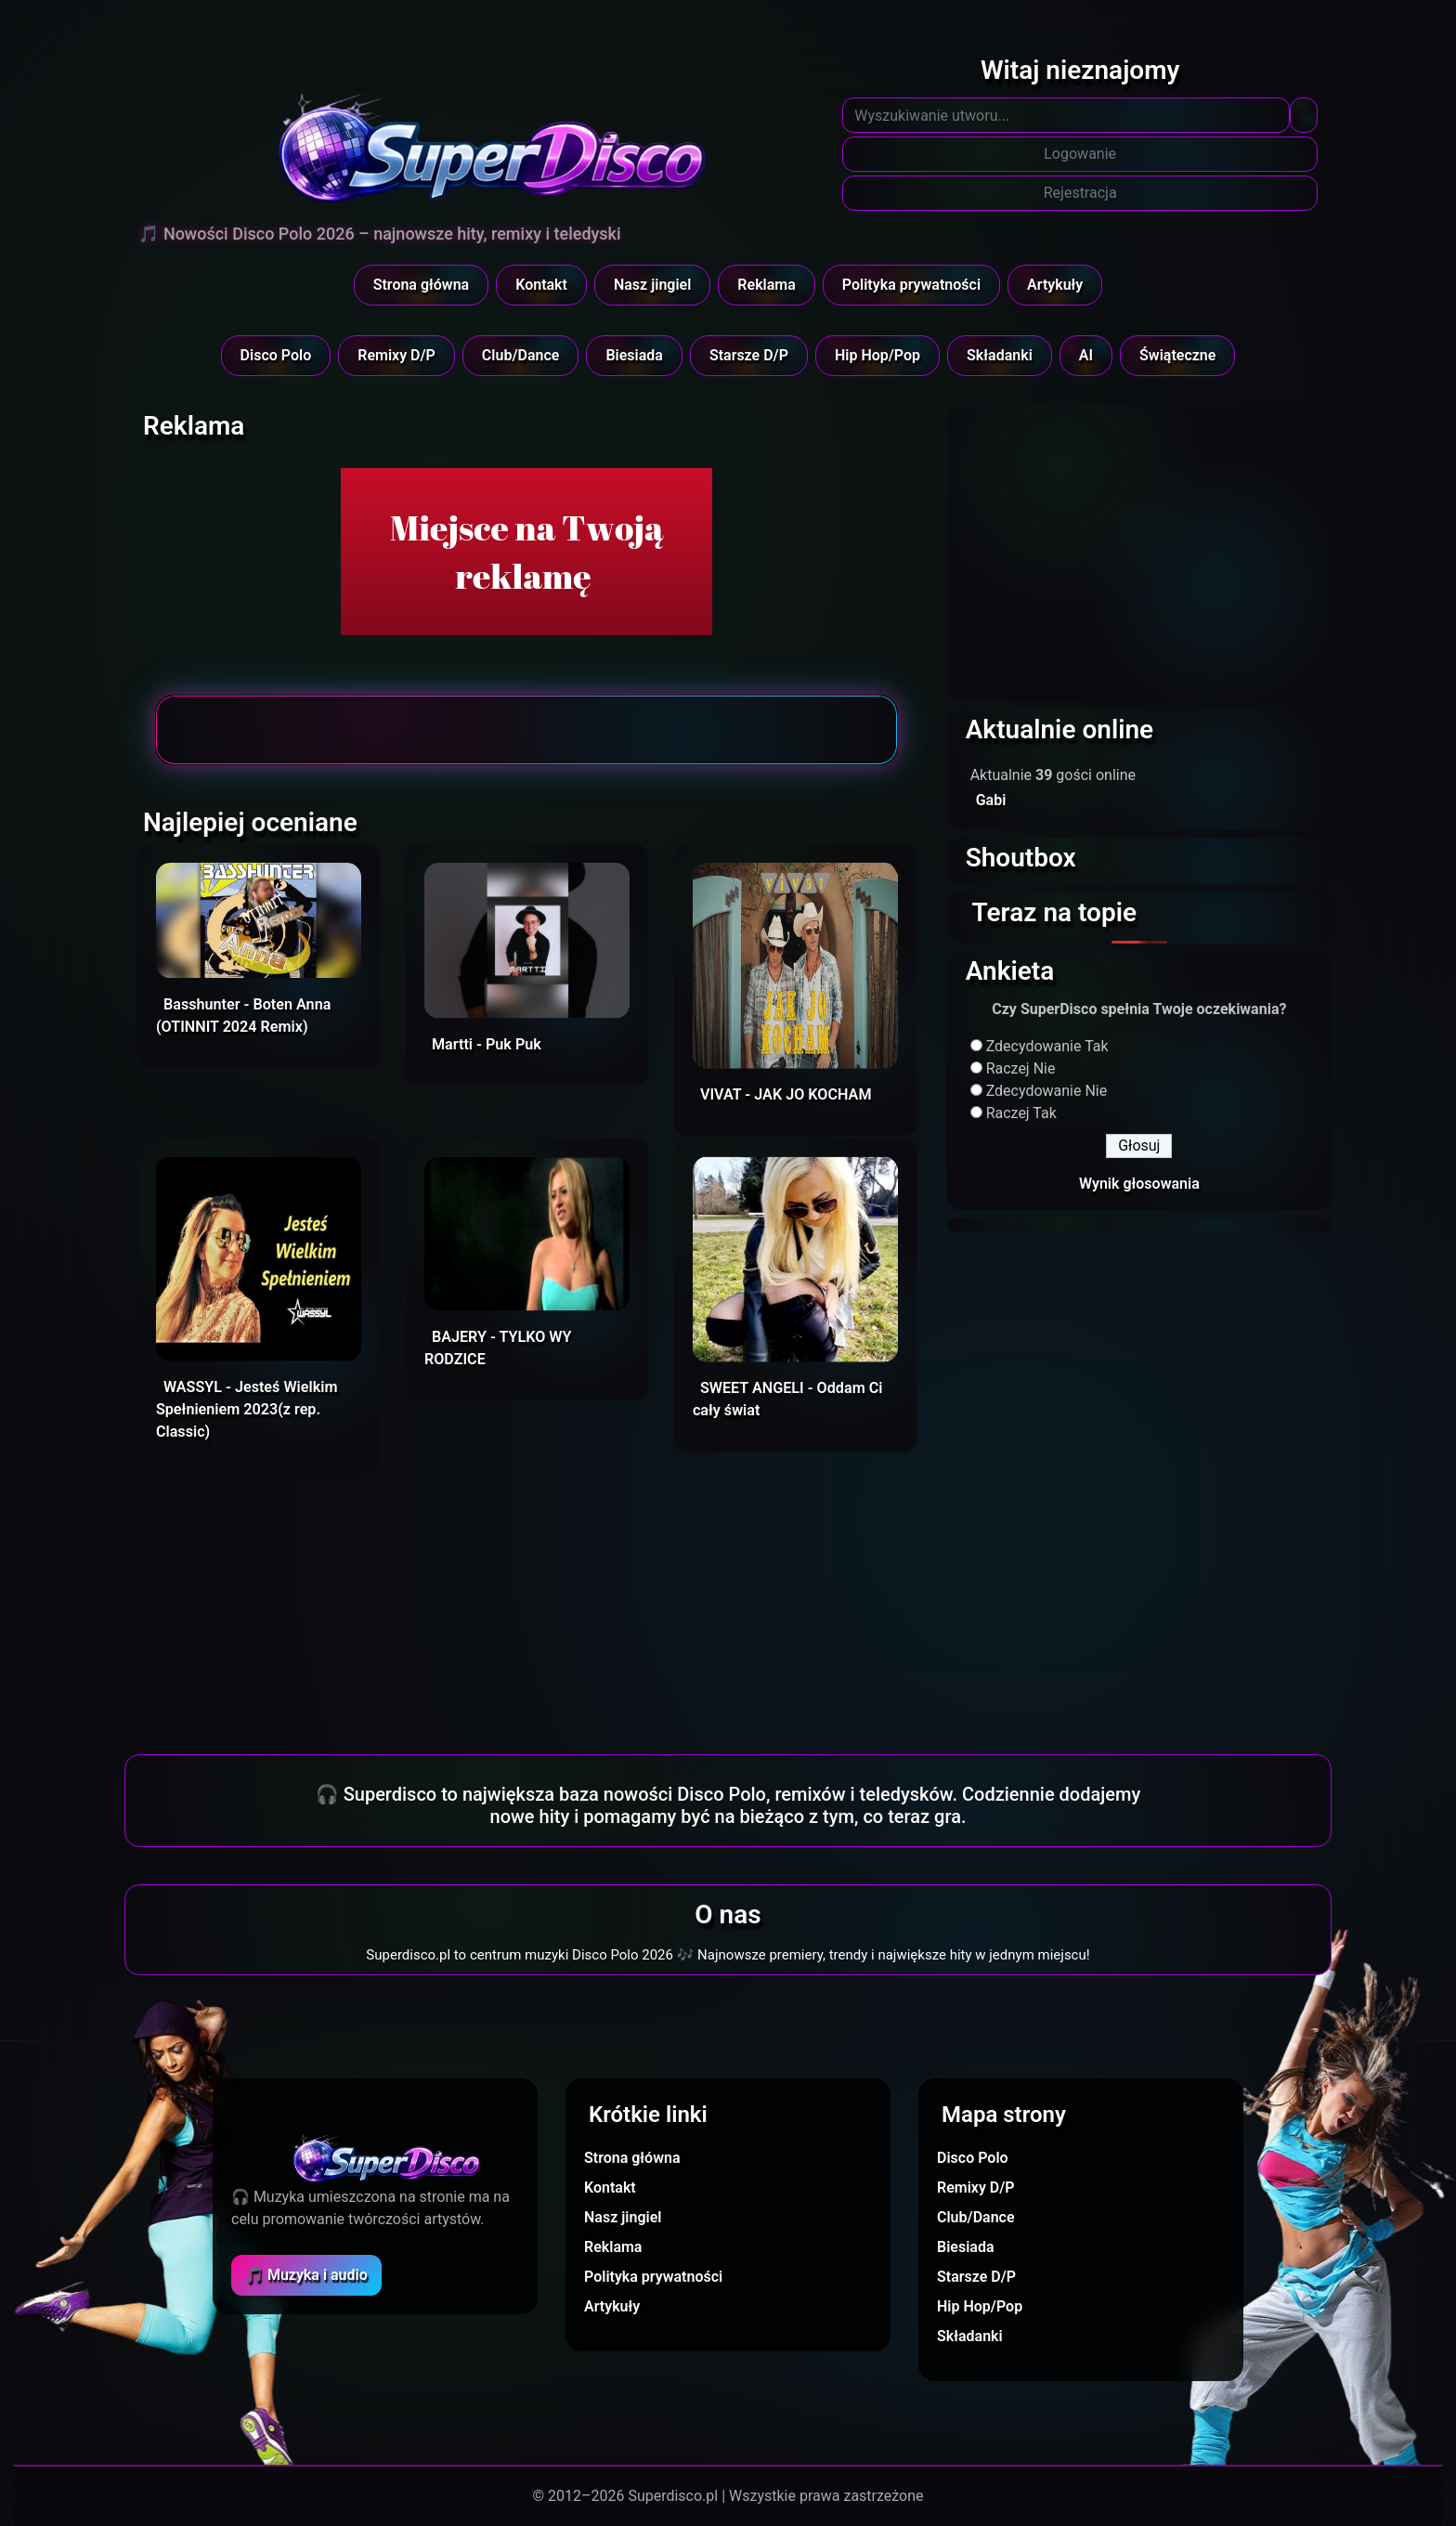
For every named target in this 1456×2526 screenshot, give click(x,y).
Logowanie (1080, 154)
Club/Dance (521, 355)
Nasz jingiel (652, 284)
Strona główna (421, 284)
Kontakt (541, 284)
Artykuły (1055, 284)
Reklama (766, 284)
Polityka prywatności (911, 284)
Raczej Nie (1021, 1068)
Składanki (1000, 355)
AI (1086, 355)
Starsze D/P (748, 355)
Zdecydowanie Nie (1047, 1091)
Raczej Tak (1021, 1113)
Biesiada (634, 355)
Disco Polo (276, 355)
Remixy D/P (397, 355)
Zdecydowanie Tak (1047, 1046)
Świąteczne (1177, 355)
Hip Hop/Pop (877, 355)
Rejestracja (1080, 193)
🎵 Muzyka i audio (306, 2275)
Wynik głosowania (1139, 1183)
